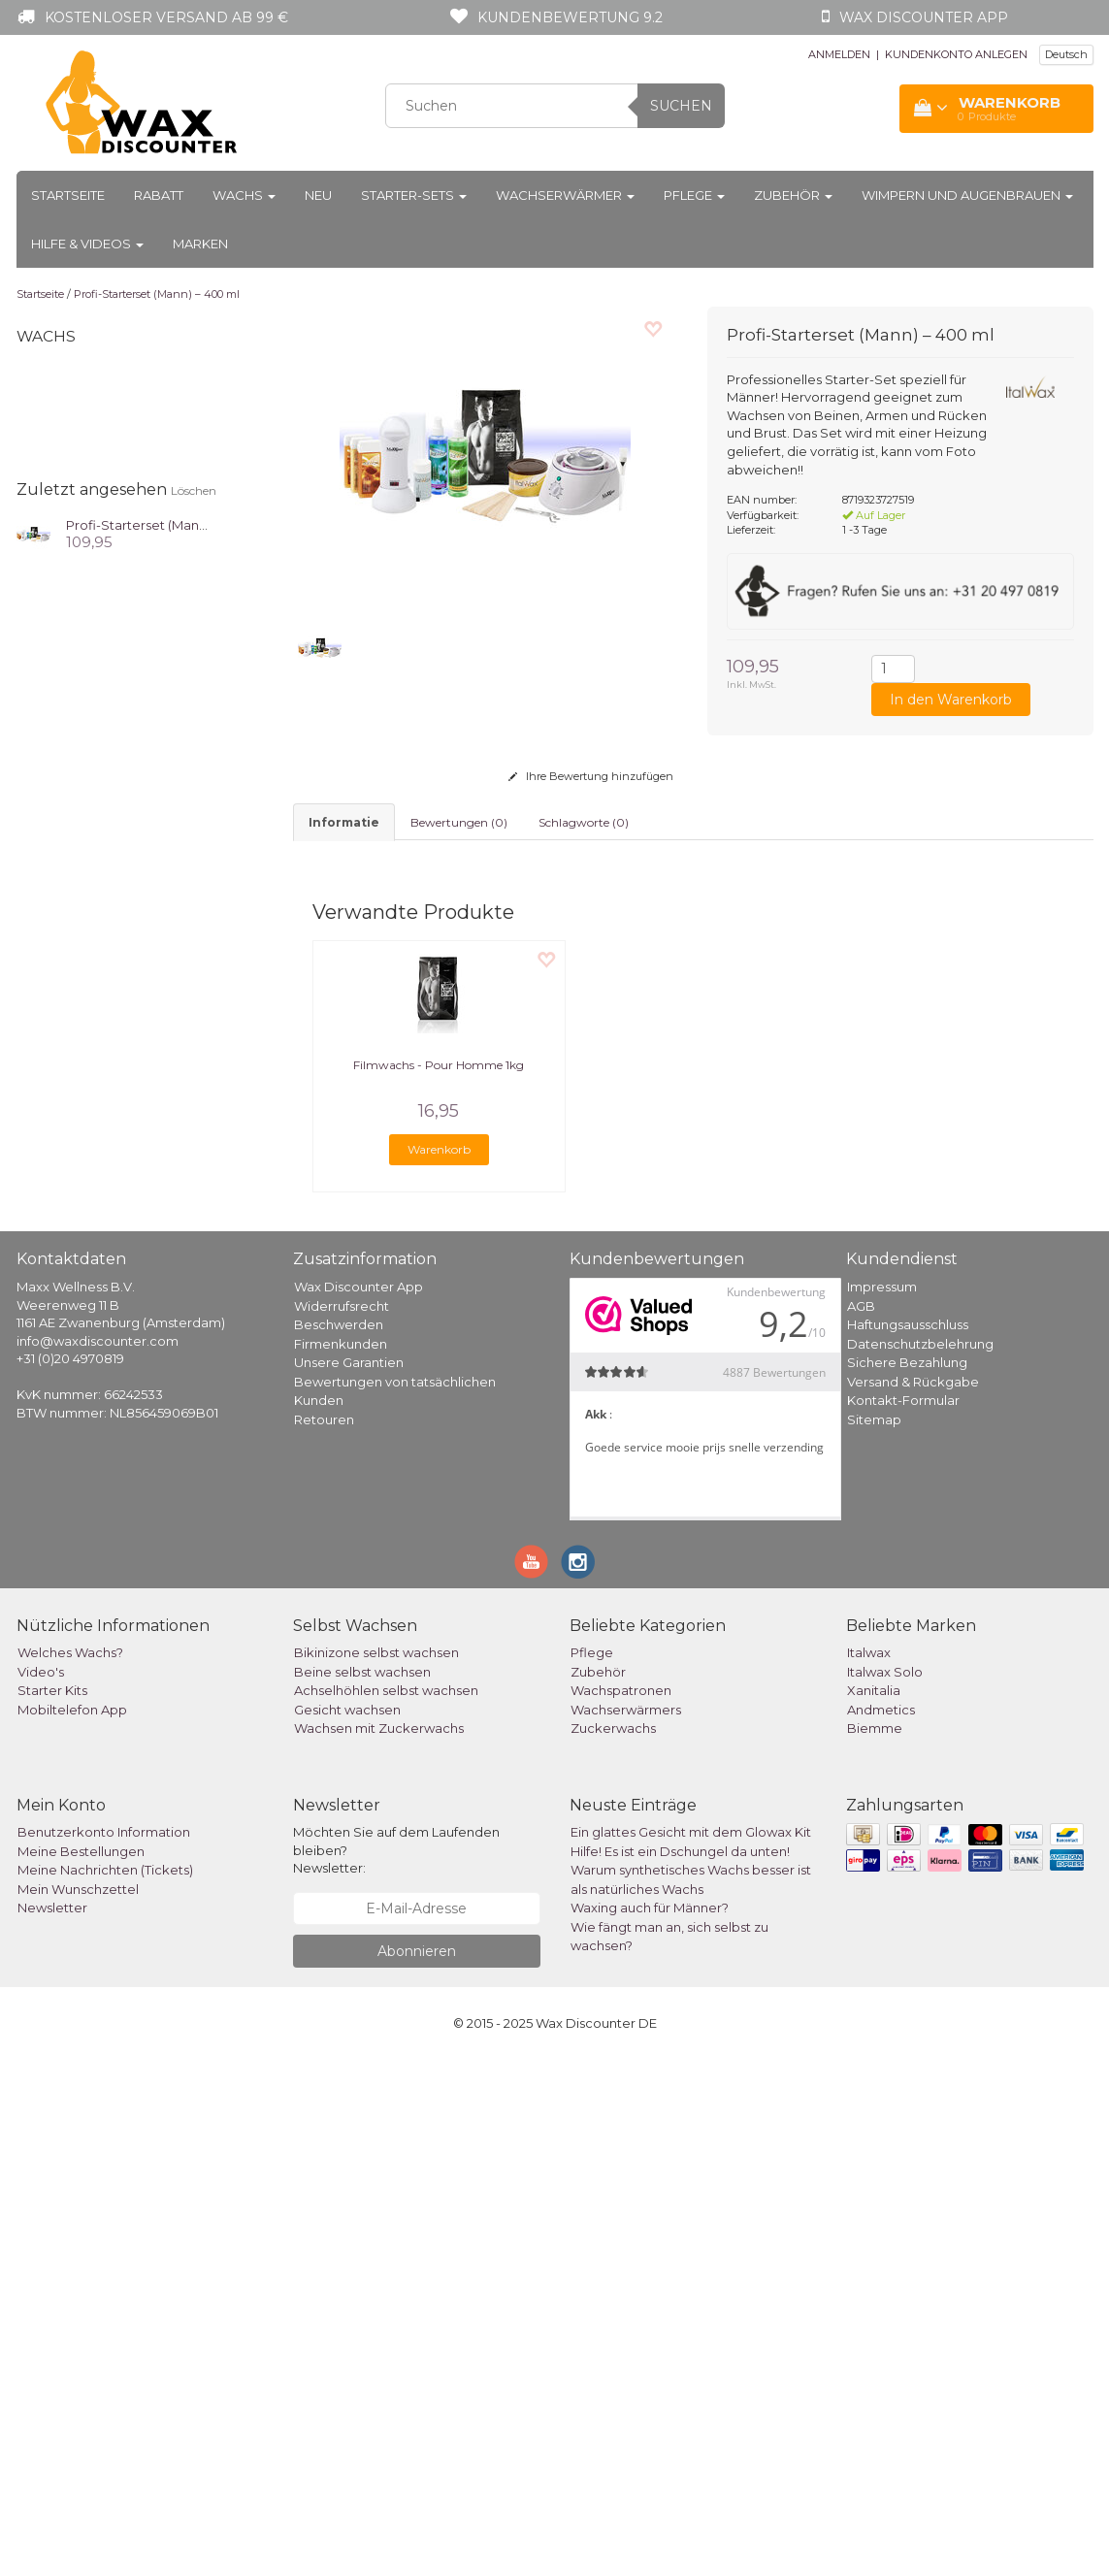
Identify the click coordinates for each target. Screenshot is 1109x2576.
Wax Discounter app (923, 17)
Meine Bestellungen (81, 2367)
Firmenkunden (340, 1859)
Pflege (694, 195)
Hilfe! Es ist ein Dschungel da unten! (680, 2367)
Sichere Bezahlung (907, 1878)
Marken (200, 243)
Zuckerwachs (613, 2244)
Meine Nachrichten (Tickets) (105, 2386)
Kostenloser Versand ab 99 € (166, 17)
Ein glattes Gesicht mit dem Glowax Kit (691, 2348)
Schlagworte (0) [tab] (583, 822)
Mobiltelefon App (72, 2226)
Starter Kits (52, 2206)
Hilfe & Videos (87, 243)
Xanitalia (873, 2206)
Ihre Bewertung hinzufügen (590, 776)
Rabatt (158, 195)
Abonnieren (416, 2467)
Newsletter (52, 2423)
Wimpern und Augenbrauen (967, 195)
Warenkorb (439, 1665)
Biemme (874, 2244)
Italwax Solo (885, 2188)
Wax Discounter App (358, 1802)
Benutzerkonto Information (103, 2348)
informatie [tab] (344, 822)
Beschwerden (338, 1840)
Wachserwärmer (565, 195)
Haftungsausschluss (907, 1840)
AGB (861, 1821)
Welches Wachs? (70, 2168)
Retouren (324, 1934)
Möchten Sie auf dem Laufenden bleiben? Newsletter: (396, 2366)
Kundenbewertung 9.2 (570, 17)
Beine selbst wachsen (362, 2188)
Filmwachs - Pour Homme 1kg (438, 1581)
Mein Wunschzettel (78, 2405)
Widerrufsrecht (341, 1821)
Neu (318, 195)
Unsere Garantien (349, 1878)
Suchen (681, 105)
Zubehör (793, 195)
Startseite (68, 195)
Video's (40, 2188)
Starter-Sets (414, 195)
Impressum (882, 1802)
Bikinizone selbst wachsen (376, 2168)
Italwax (869, 2168)
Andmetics (881, 2226)
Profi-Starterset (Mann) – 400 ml (157, 294)
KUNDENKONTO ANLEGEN (956, 54)
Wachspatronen (621, 2206)
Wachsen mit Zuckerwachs (379, 2244)
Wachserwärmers (626, 2226)
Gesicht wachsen (347, 2226)
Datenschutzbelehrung (920, 1859)
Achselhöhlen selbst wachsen (386, 2206)
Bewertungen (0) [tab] (458, 822)
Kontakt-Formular (903, 1916)
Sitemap (874, 1934)
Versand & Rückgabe (913, 1897)
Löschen (193, 490)
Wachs (244, 195)
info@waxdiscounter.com (97, 1857)
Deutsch (1066, 54)
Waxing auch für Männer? (650, 2423)
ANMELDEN (839, 54)
